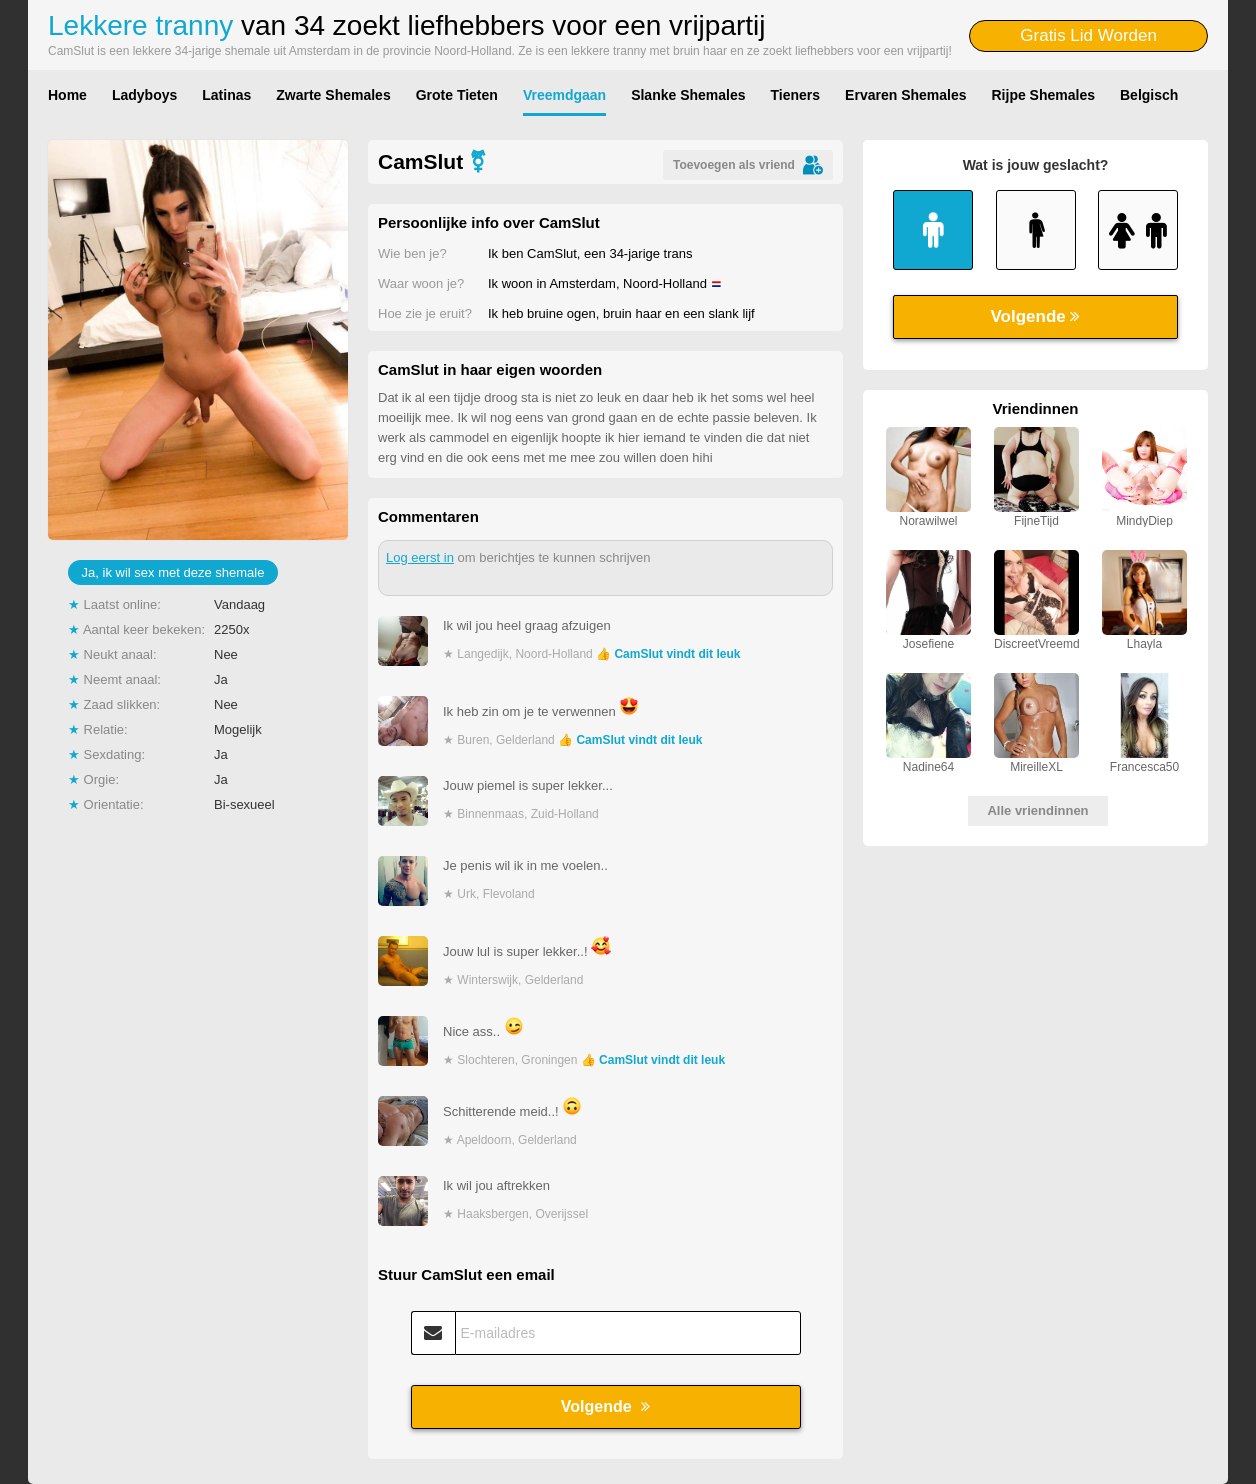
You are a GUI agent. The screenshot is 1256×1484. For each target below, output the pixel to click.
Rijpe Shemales (1044, 95)
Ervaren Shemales (905, 95)
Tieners (796, 95)
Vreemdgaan (564, 95)
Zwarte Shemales (333, 95)
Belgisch (1149, 95)
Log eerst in (420, 557)
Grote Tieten (457, 95)
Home (67, 95)
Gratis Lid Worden (1088, 35)
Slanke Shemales (688, 95)
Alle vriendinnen (1037, 810)
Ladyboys (144, 95)
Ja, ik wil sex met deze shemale (173, 572)
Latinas (226, 95)
